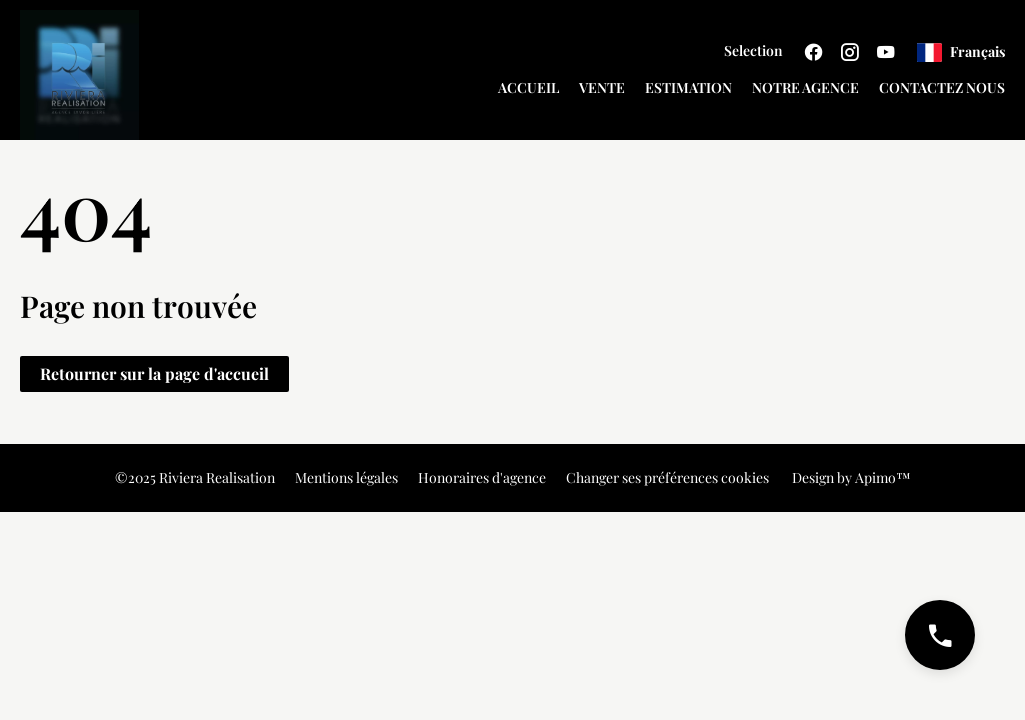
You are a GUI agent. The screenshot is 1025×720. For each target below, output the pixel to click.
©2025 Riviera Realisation (195, 477)
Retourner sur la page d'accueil (154, 373)
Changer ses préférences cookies (667, 477)
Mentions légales (346, 477)
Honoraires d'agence (482, 477)
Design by (850, 477)
